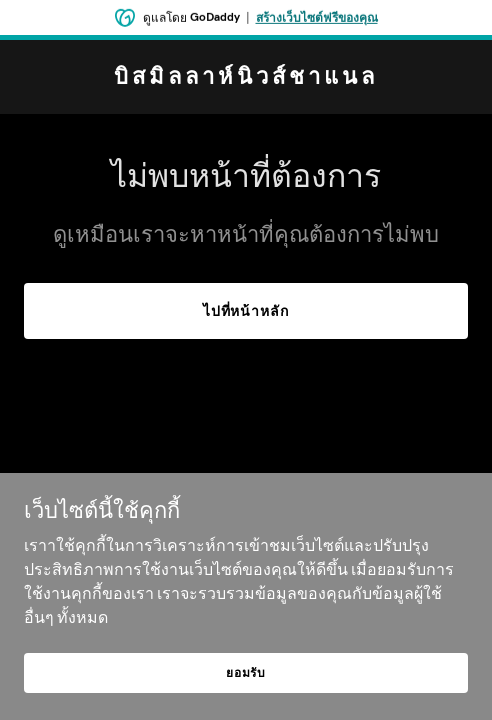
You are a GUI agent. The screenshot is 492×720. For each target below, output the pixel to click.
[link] (246, 78)
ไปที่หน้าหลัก (246, 311)
